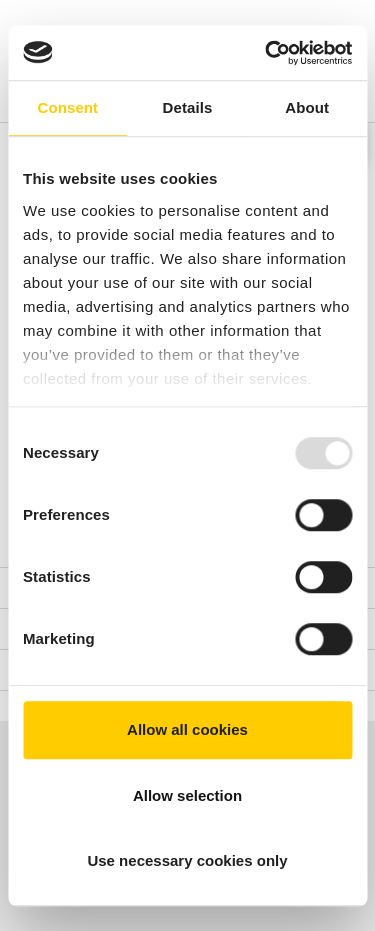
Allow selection (187, 795)
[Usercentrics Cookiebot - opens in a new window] (267, 53)
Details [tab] (188, 107)
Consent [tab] (67, 107)
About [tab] (307, 107)
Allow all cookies (187, 729)
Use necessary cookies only (187, 860)
